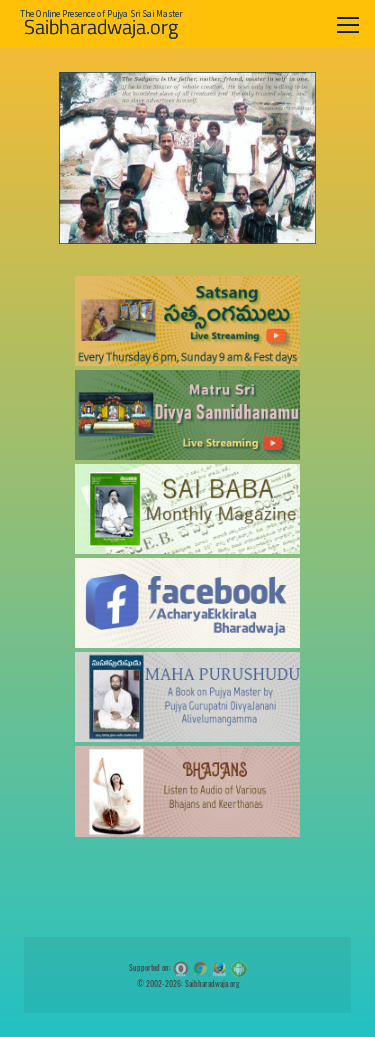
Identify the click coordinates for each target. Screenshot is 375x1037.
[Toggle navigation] (348, 24)
